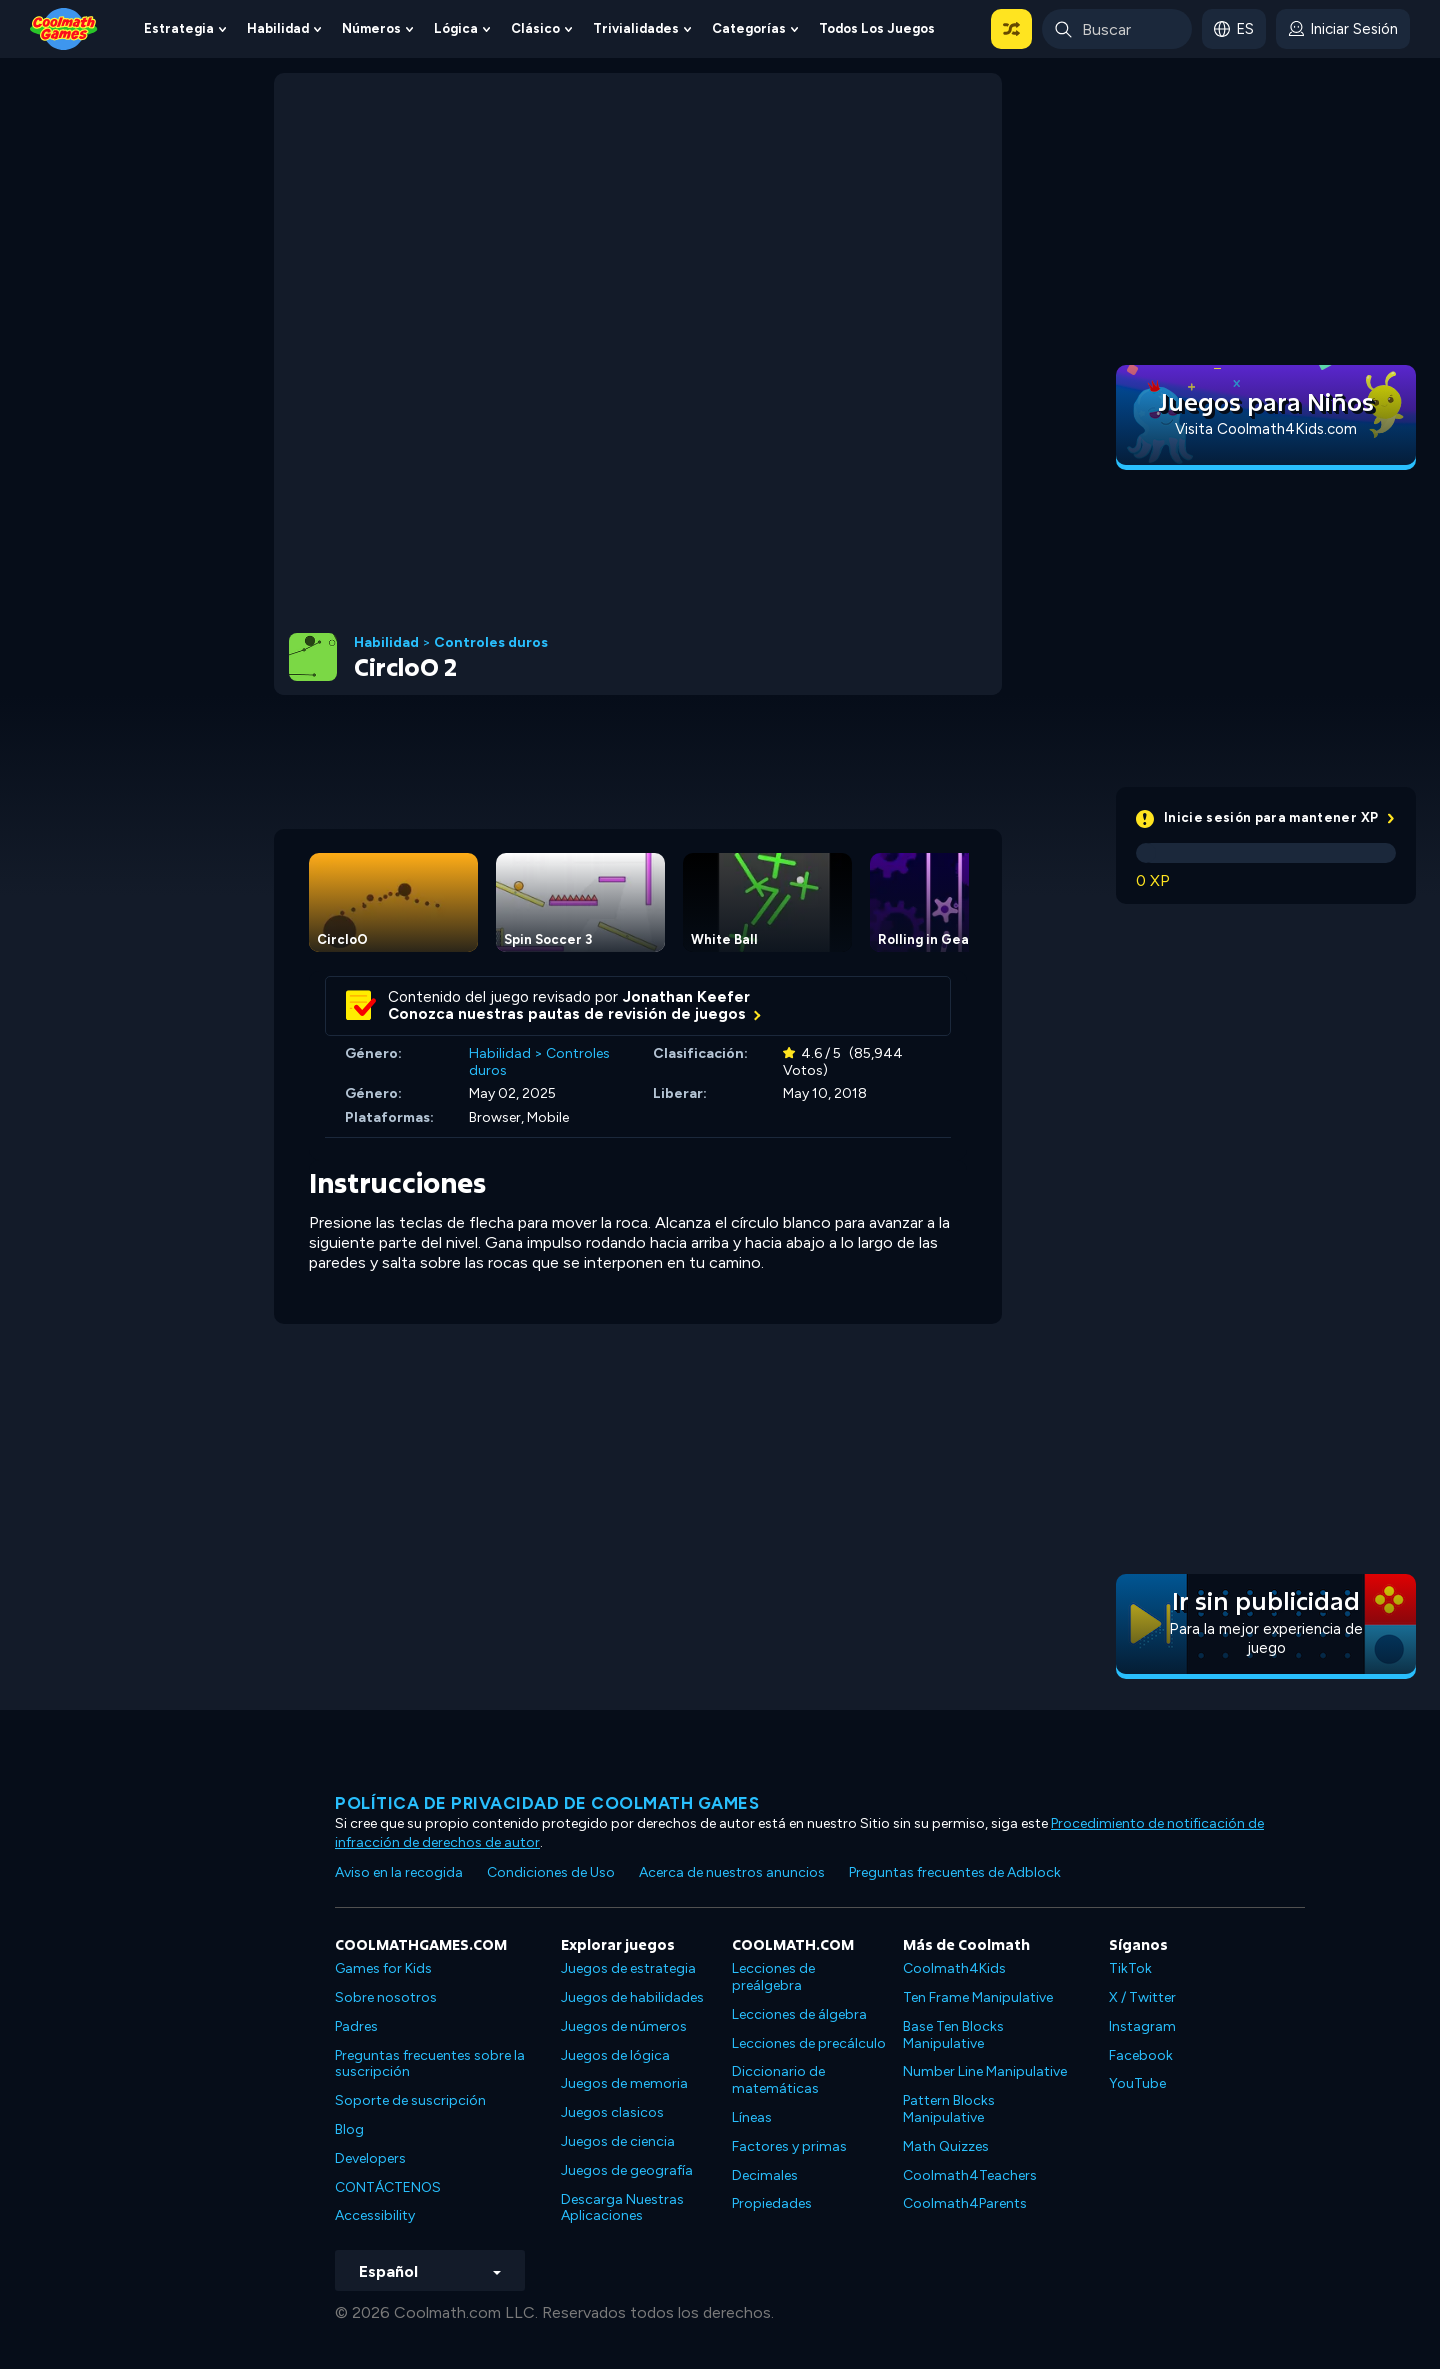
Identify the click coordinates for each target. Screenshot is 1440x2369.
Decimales (765, 2175)
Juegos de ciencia (618, 2141)
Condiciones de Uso (551, 1872)
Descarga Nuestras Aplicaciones (622, 2208)
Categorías (749, 28)
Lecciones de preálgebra (773, 1977)
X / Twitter (1142, 1997)
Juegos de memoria (624, 2083)
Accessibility (375, 2215)
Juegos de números (624, 2026)
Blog (349, 2129)
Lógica (456, 28)
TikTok (1130, 1968)
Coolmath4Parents (965, 2203)
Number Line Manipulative (985, 2071)
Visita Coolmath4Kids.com (1266, 429)
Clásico (535, 28)
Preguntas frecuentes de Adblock (955, 1872)
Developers (370, 2158)
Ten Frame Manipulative (978, 1997)
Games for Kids (383, 1968)
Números (371, 28)
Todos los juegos (877, 28)
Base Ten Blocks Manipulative (953, 2035)
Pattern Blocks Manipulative (949, 2109)
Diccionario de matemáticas (778, 2080)
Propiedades (772, 2203)
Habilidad (278, 28)
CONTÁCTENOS (388, 2187)
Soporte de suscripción (410, 2100)
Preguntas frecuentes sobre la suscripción (430, 2064)
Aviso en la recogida (399, 1872)
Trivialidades (636, 28)
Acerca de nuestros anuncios (732, 1872)
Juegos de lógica (615, 2055)
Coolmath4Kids (954, 1968)
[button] (1011, 29)
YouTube (1137, 2083)
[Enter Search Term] (1117, 29)
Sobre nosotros (386, 1997)
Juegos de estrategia (628, 1968)
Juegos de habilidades (632, 1997)
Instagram (1142, 2026)
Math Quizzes (946, 2146)
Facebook (1141, 2055)
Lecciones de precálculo (809, 2043)
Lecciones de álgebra (799, 2014)
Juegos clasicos (612, 2112)
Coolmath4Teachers (970, 2175)
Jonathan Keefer (686, 997)
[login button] (1343, 29)
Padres (356, 2026)
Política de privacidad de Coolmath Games (547, 1803)
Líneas (752, 2117)
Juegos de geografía (627, 2170)
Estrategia (179, 28)
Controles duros (491, 643)
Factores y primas (789, 2146)
